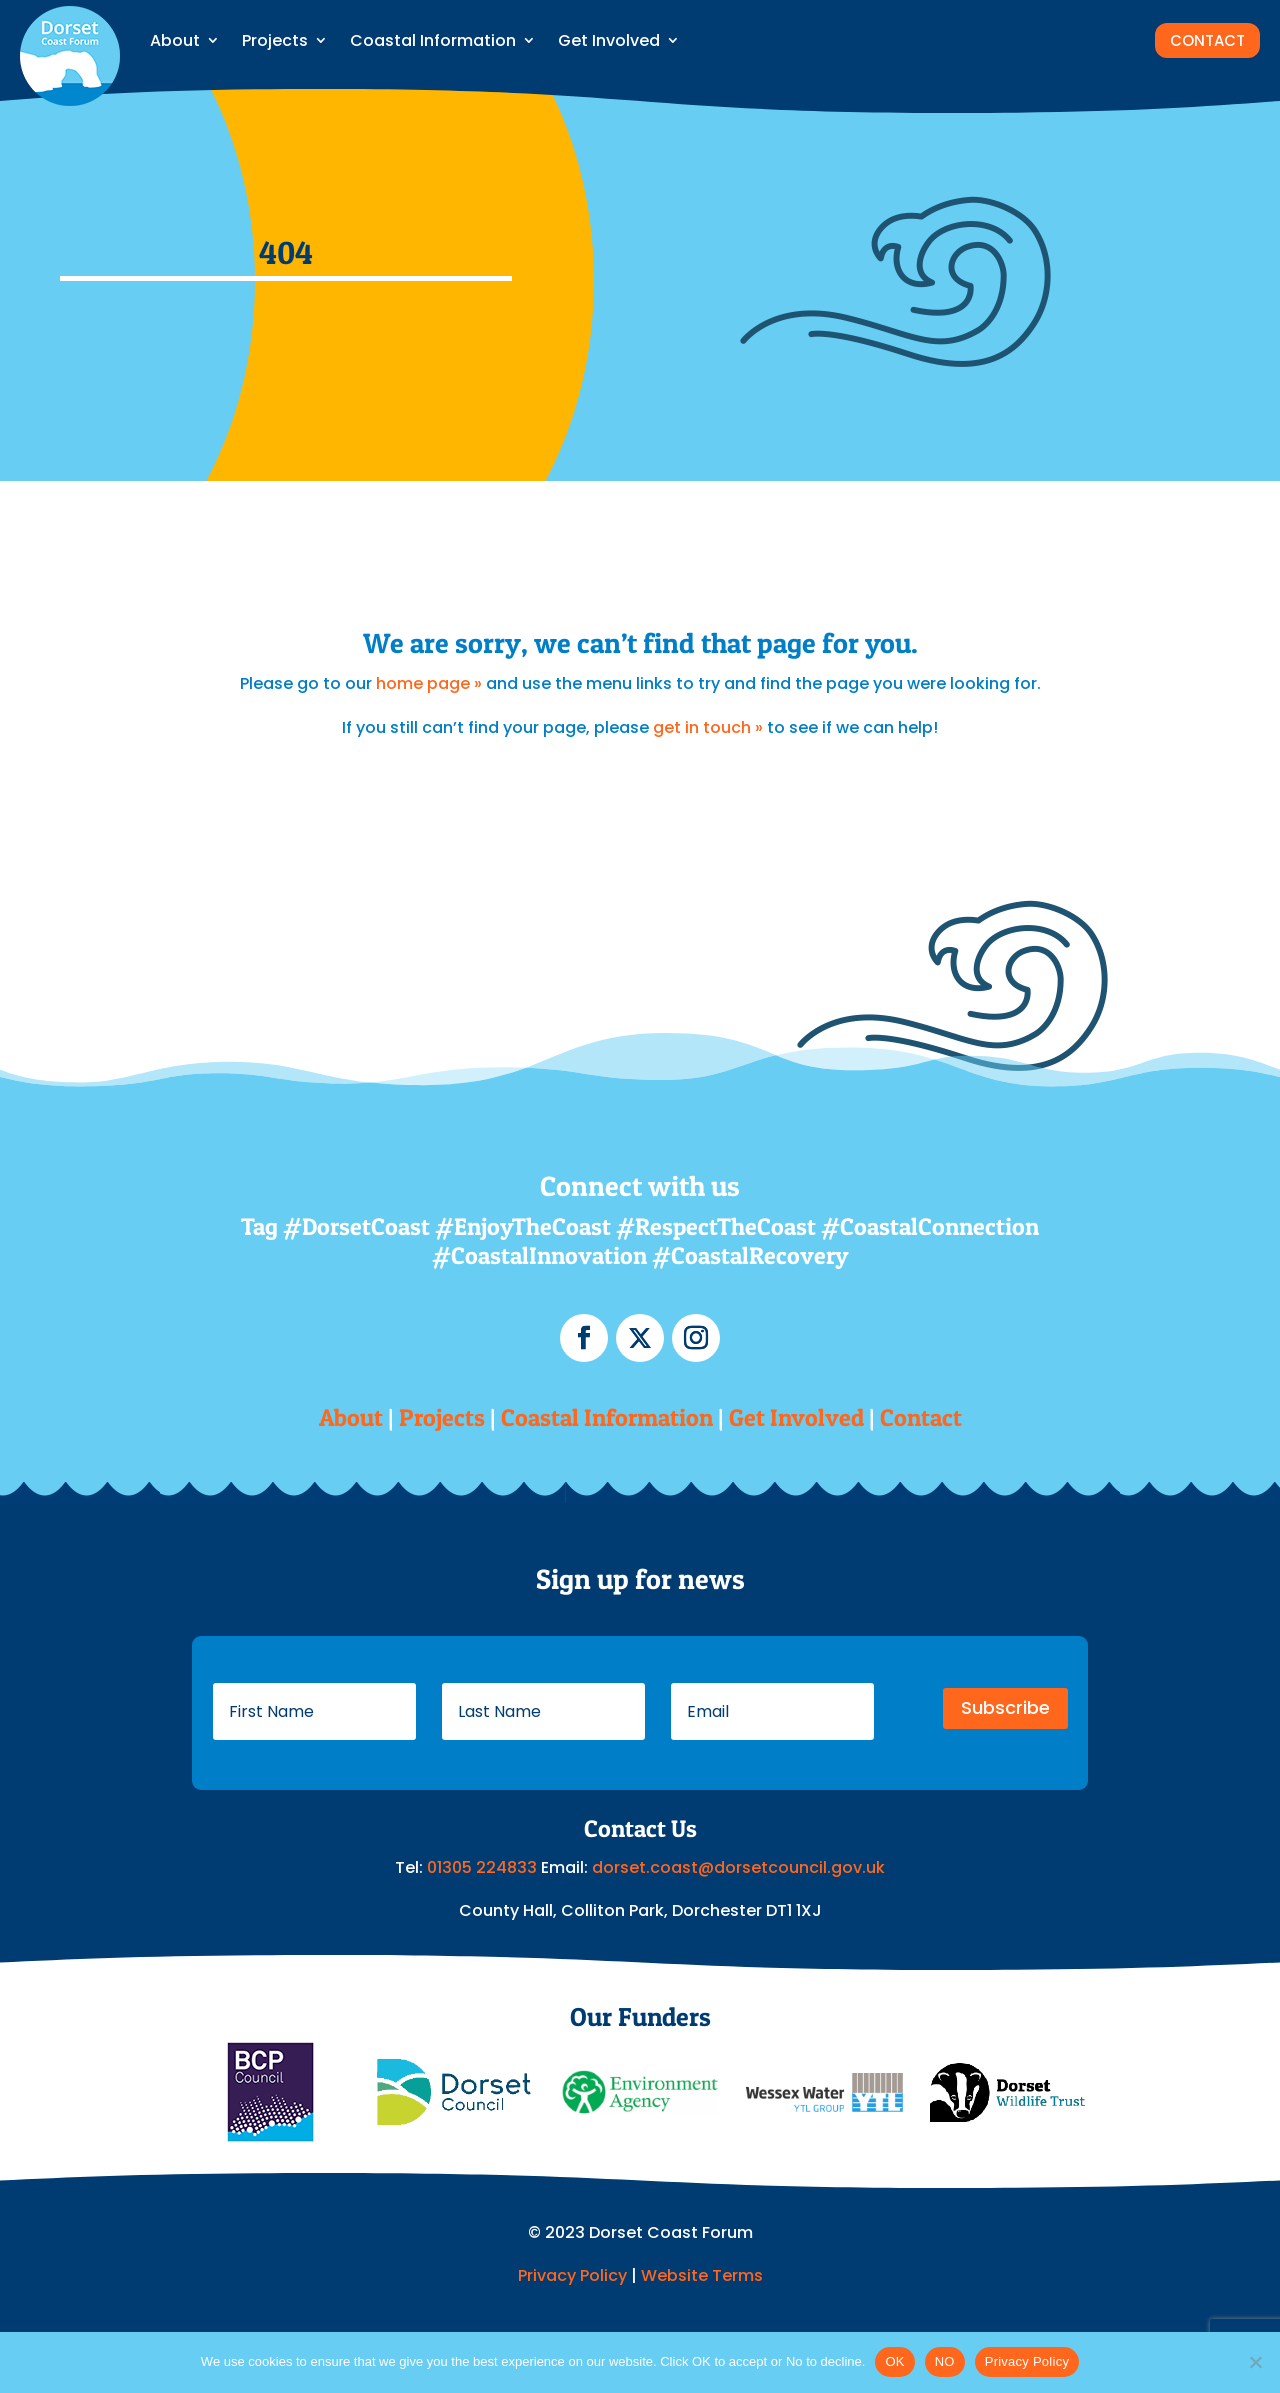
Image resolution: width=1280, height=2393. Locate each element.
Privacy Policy (572, 2275)
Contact (921, 1417)
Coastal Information (433, 40)
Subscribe (1005, 1707)
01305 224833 (484, 1867)
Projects (275, 40)
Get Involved (609, 40)
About (175, 40)
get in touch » (708, 727)
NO (945, 2361)
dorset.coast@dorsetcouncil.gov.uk (738, 1867)
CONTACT (1207, 40)
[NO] (1255, 2362)
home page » (429, 683)
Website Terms (702, 2275)
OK (894, 2361)
